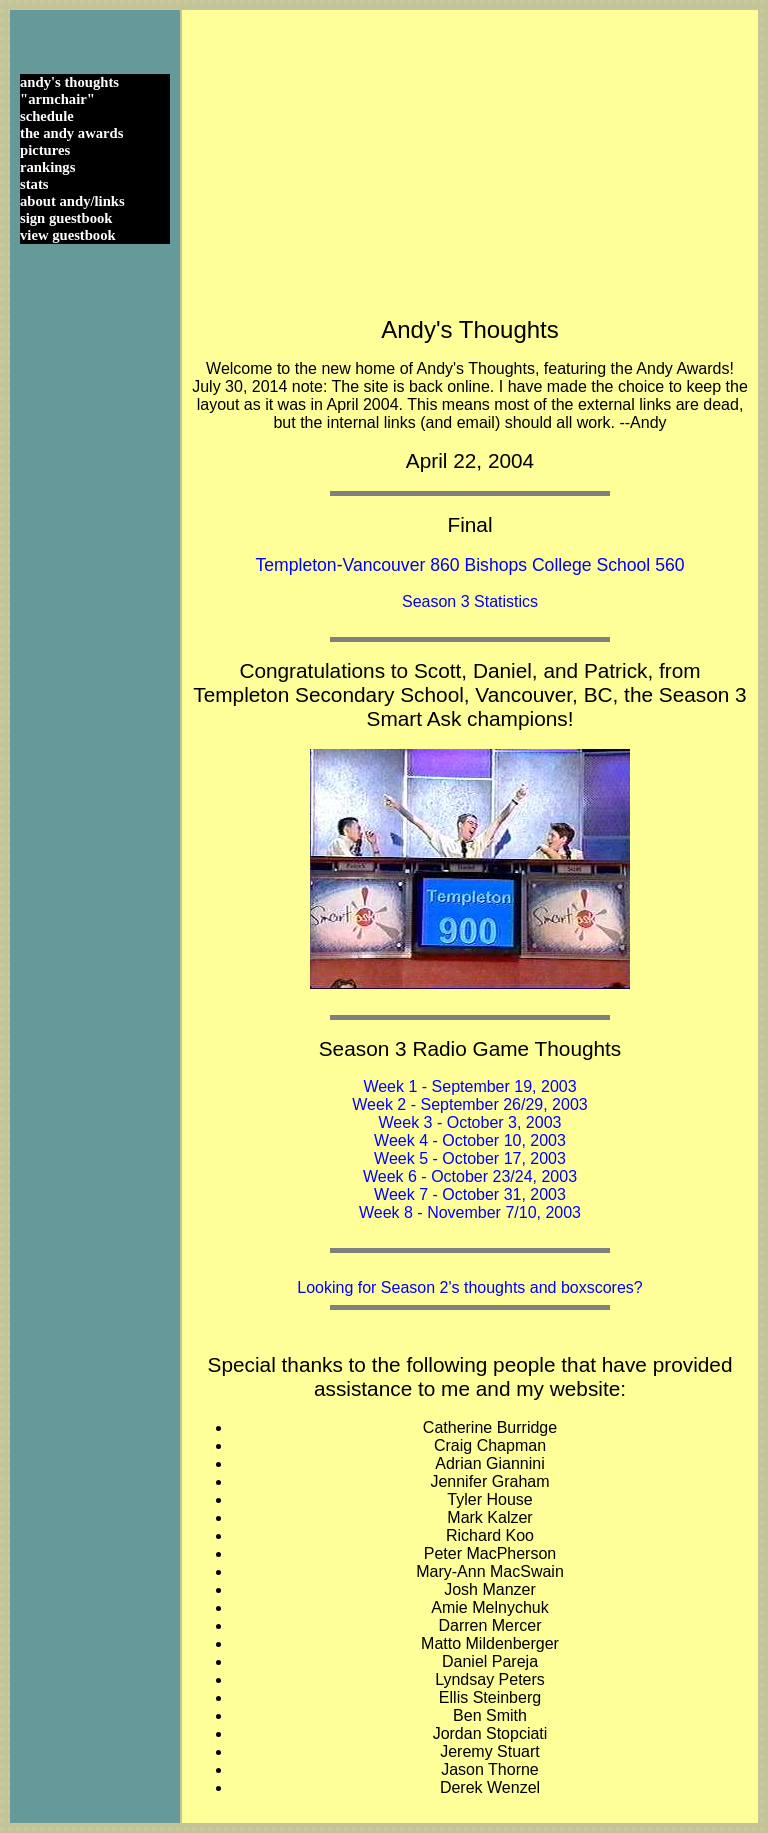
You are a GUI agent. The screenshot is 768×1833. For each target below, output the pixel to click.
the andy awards (71, 133)
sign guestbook (66, 218)
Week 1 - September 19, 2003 (469, 1086)
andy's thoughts (69, 82)
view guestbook (68, 235)
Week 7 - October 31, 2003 (470, 1194)
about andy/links (72, 201)
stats (34, 184)
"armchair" (57, 99)
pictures (45, 150)
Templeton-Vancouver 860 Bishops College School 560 (469, 565)
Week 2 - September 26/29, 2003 (469, 1104)
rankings (47, 167)
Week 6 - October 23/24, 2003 (470, 1176)
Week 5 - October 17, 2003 (470, 1158)
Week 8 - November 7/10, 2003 (470, 1212)
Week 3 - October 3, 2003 (470, 1122)
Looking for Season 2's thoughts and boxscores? (470, 1287)
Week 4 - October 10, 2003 (470, 1140)
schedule (47, 116)
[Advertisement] (470, 160)
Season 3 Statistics (470, 601)
